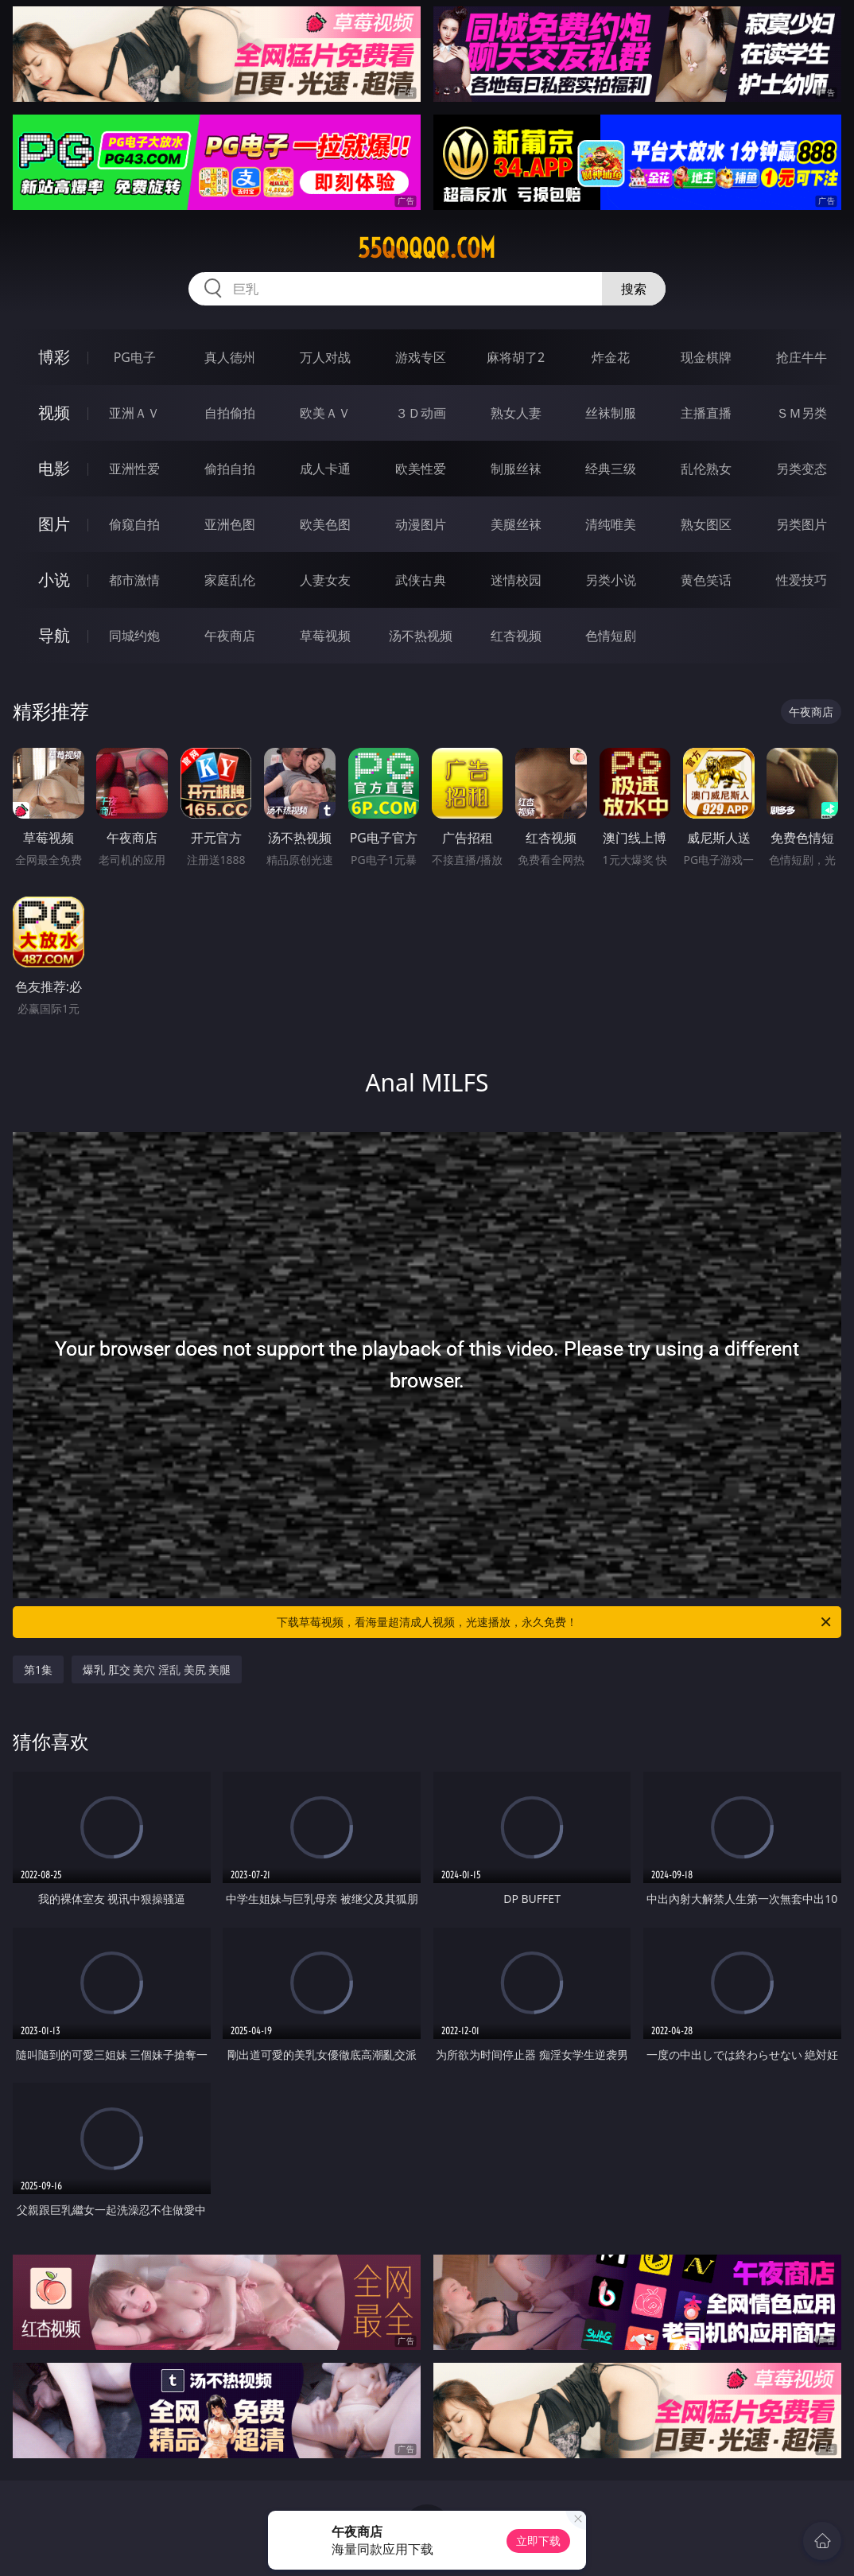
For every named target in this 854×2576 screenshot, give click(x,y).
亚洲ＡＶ (134, 413)
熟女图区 (706, 524)
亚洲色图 (229, 524)
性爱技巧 (801, 580)
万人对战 (325, 357)
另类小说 (610, 580)
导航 (54, 635)
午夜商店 (229, 635)
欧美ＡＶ (325, 413)
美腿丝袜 (516, 524)
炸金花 (611, 357)
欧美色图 (325, 524)
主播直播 (706, 413)
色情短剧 (610, 635)
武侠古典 (420, 580)
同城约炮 (134, 635)
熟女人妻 (516, 413)
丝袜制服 (610, 413)
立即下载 (538, 2540)
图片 (54, 524)
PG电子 (135, 357)
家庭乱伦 (229, 580)
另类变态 (801, 468)
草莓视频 (325, 635)
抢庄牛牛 (801, 357)
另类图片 (801, 524)
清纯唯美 (610, 524)
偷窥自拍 (134, 524)
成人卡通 (325, 468)
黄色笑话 (706, 580)
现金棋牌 (706, 357)
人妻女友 (325, 580)
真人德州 (229, 357)
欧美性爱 (420, 468)
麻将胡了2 (516, 357)
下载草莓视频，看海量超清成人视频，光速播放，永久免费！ (555, 1622)
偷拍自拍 (229, 468)
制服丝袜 (516, 468)
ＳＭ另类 (801, 413)
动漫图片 (420, 524)
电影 (54, 468)
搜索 (633, 289)
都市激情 (134, 580)
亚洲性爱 (134, 468)
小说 (54, 579)
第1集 (38, 1669)
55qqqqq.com (426, 248)
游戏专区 (420, 357)
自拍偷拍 (229, 413)
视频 (54, 412)
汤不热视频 (420, 635)
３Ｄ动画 (420, 413)
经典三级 (610, 468)
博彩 (54, 357)
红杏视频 (516, 635)
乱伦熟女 (706, 468)
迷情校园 (516, 580)
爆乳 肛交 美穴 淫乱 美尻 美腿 (157, 1669)
